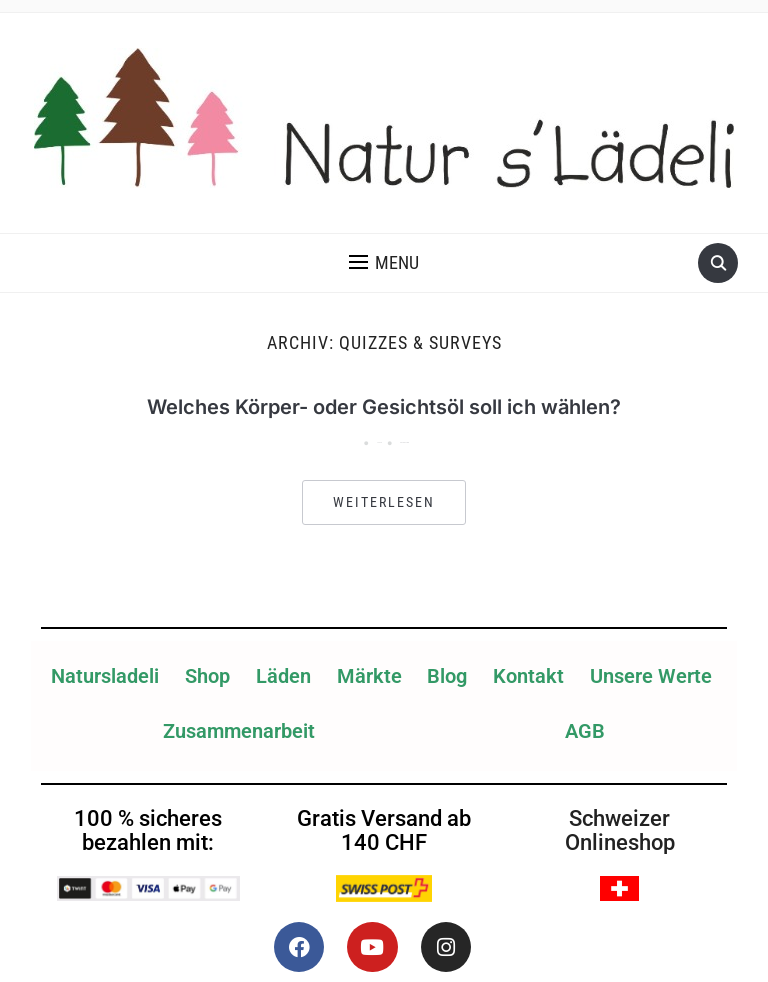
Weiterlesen (384, 502)
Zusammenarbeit (239, 731)
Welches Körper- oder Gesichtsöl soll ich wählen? (384, 407)
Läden (283, 676)
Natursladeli (105, 676)
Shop (207, 676)
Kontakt (528, 676)
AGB (585, 731)
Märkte (369, 676)
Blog (447, 676)
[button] (384, 263)
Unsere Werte (651, 676)
